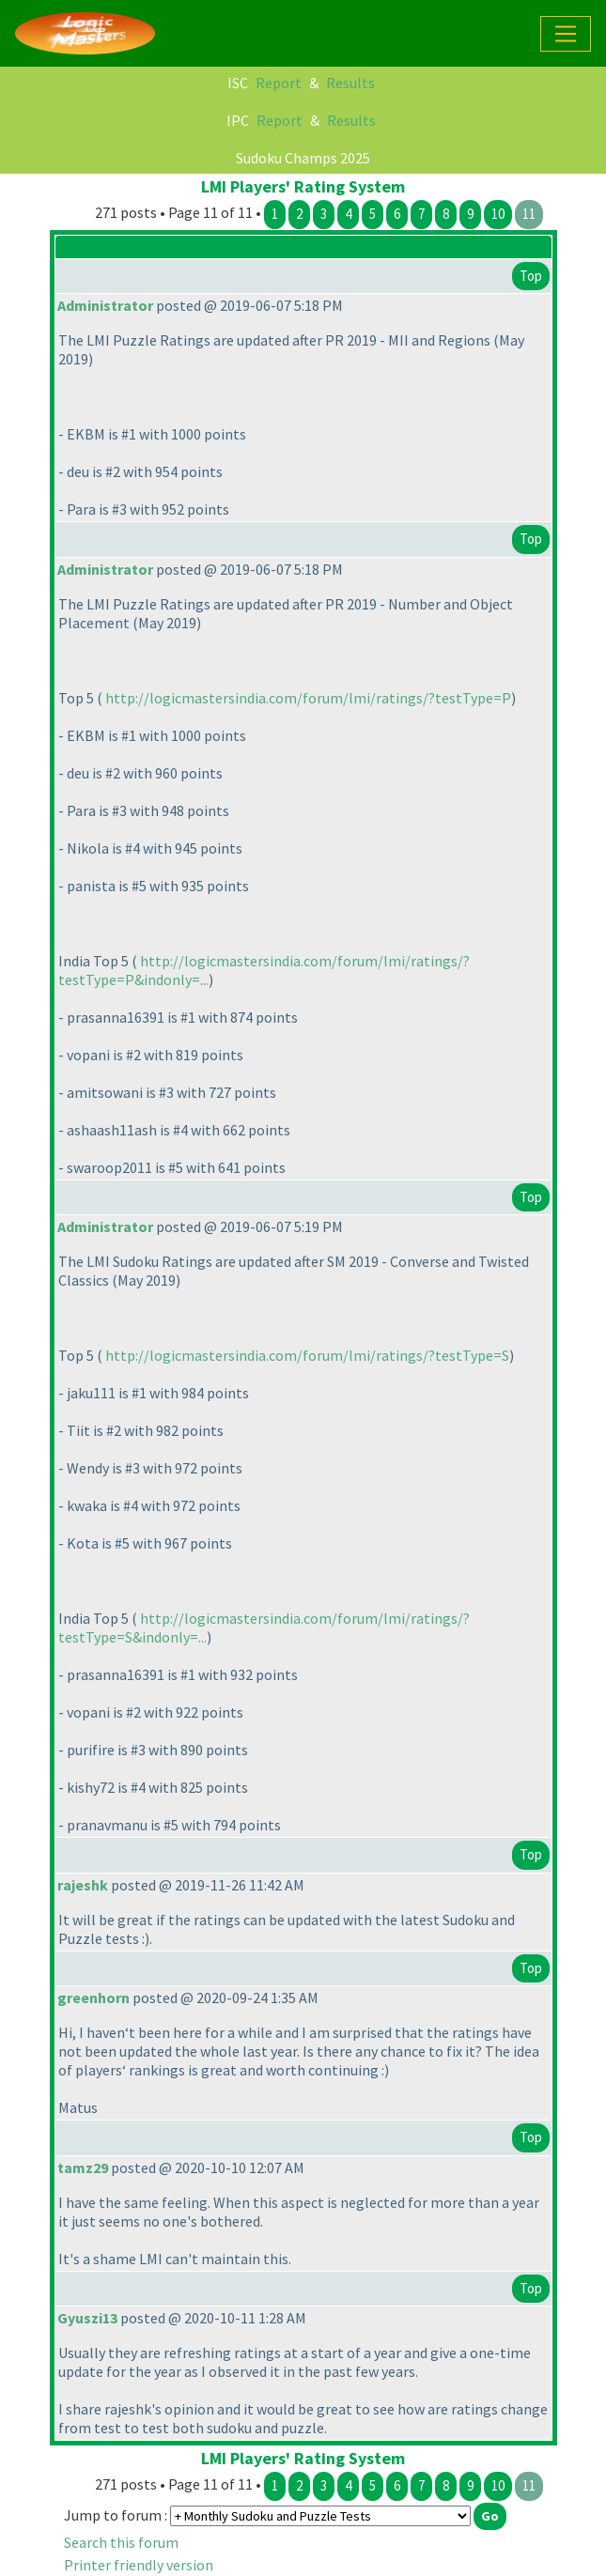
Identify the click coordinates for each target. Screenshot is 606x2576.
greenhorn (93, 1997)
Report (279, 82)
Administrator (105, 305)
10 (498, 214)
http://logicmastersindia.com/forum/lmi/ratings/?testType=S (307, 1355)
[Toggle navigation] (565, 34)
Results (350, 82)
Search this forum (121, 2542)
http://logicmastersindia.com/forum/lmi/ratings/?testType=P (308, 697)
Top (531, 276)
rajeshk (82, 1884)
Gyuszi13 (87, 2317)
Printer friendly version (138, 2564)
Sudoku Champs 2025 (303, 157)
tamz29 (82, 2167)
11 (529, 214)
